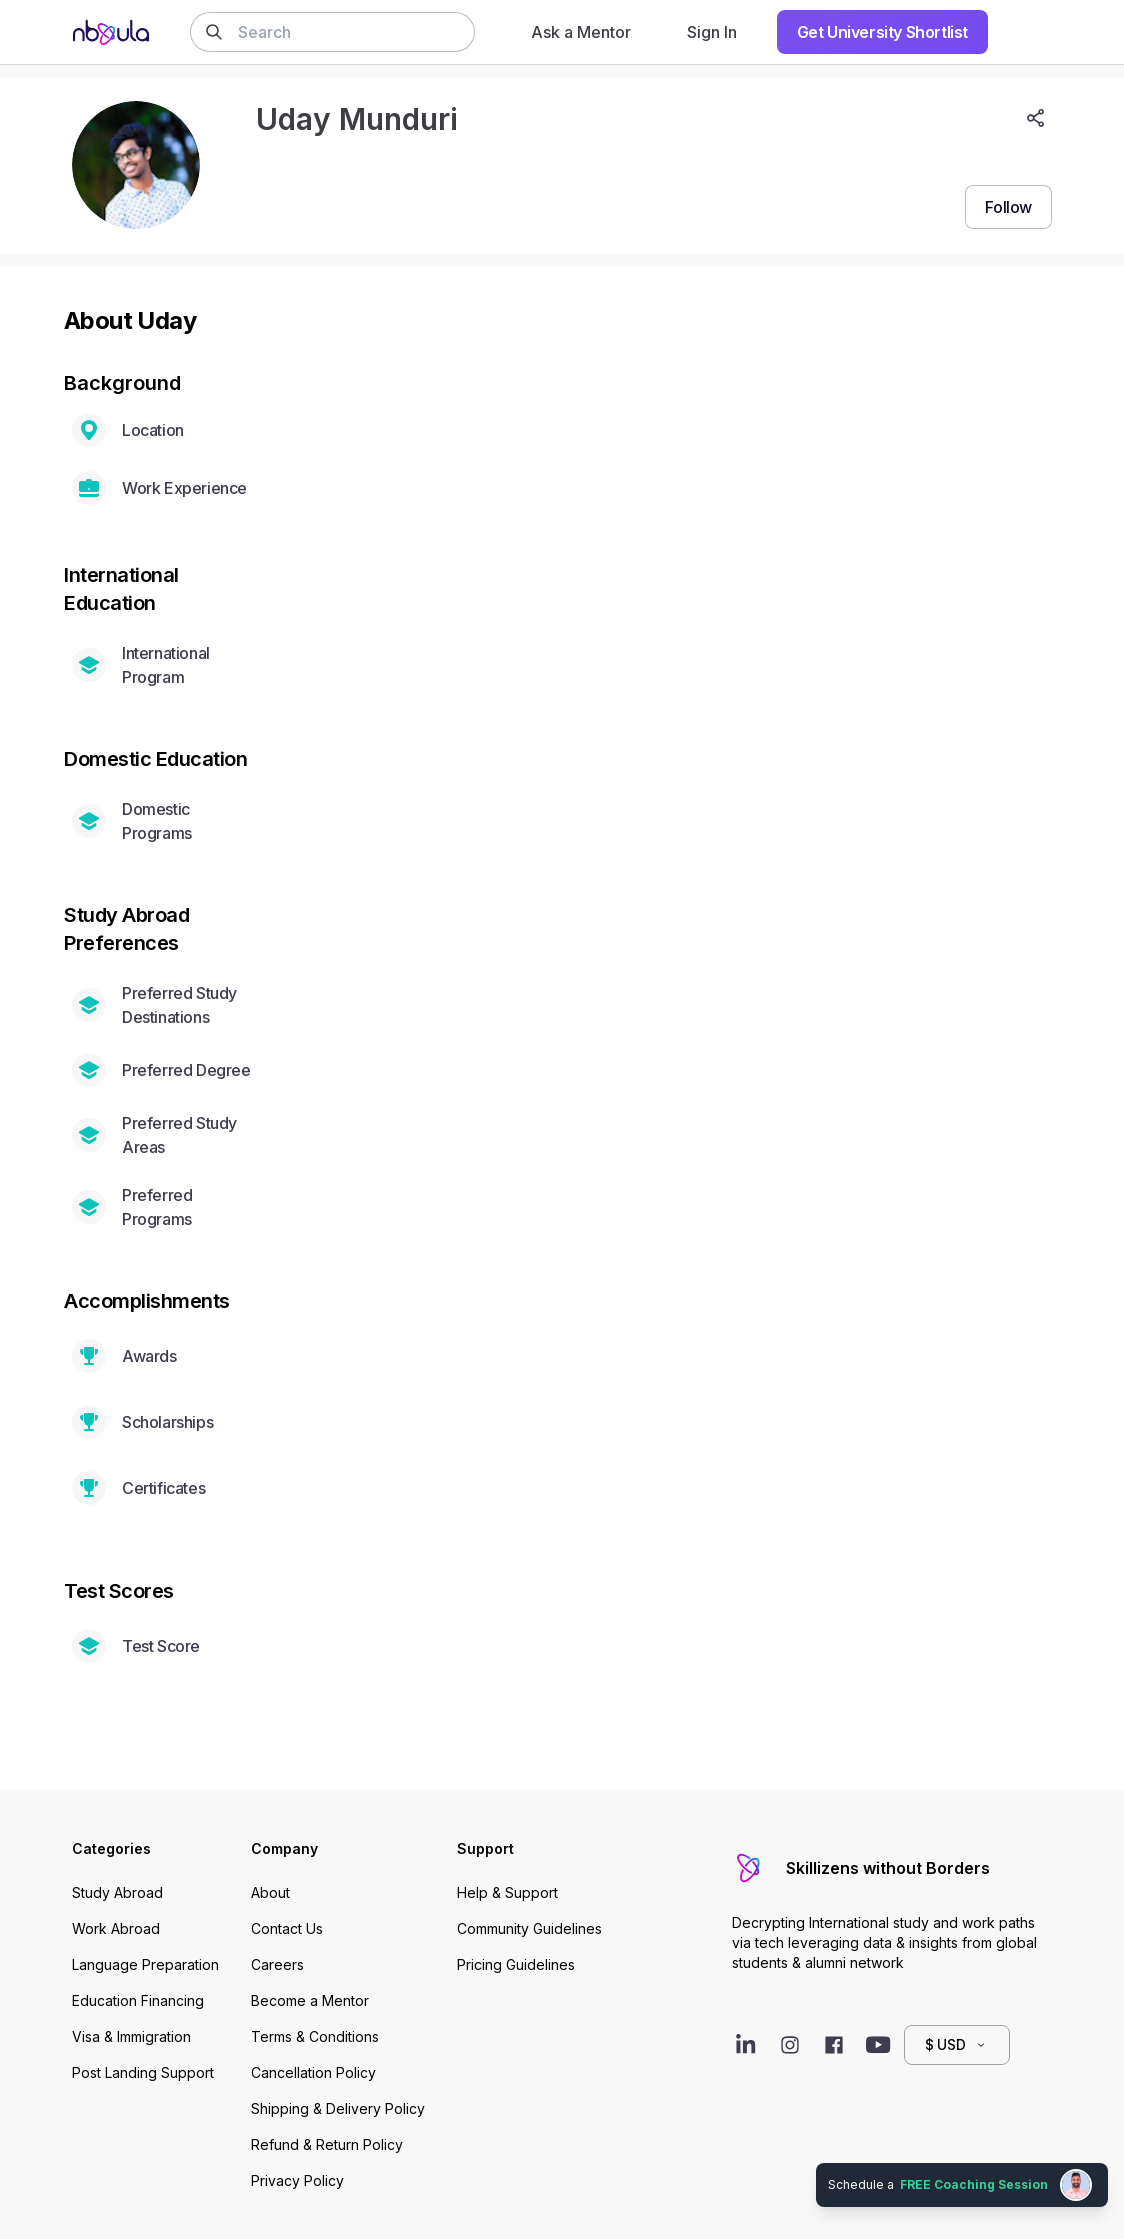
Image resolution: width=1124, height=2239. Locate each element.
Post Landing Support (143, 2072)
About (270, 1892)
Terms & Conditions (315, 2036)
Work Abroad (116, 1928)
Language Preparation (145, 1964)
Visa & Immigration (131, 2036)
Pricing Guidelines (516, 1964)
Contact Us (287, 1928)
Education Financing (138, 2000)
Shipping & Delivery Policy (338, 2108)
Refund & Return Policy (327, 2144)
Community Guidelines (529, 1928)
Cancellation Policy (313, 2072)
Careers (277, 1964)
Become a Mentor (310, 2000)
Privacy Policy (297, 2180)
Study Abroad (117, 1892)
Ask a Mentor (581, 32)
